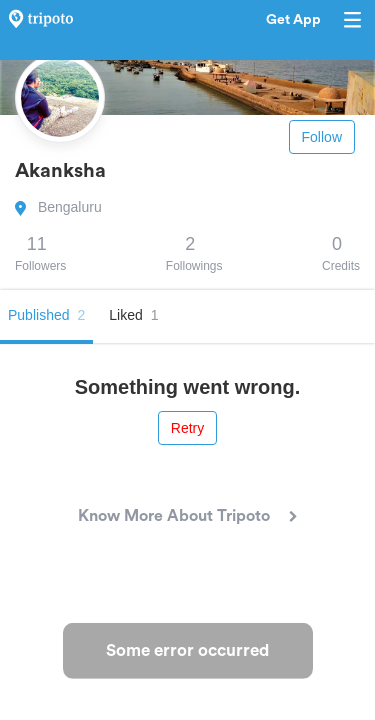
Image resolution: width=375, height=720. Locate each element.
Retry (187, 428)
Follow (322, 137)
